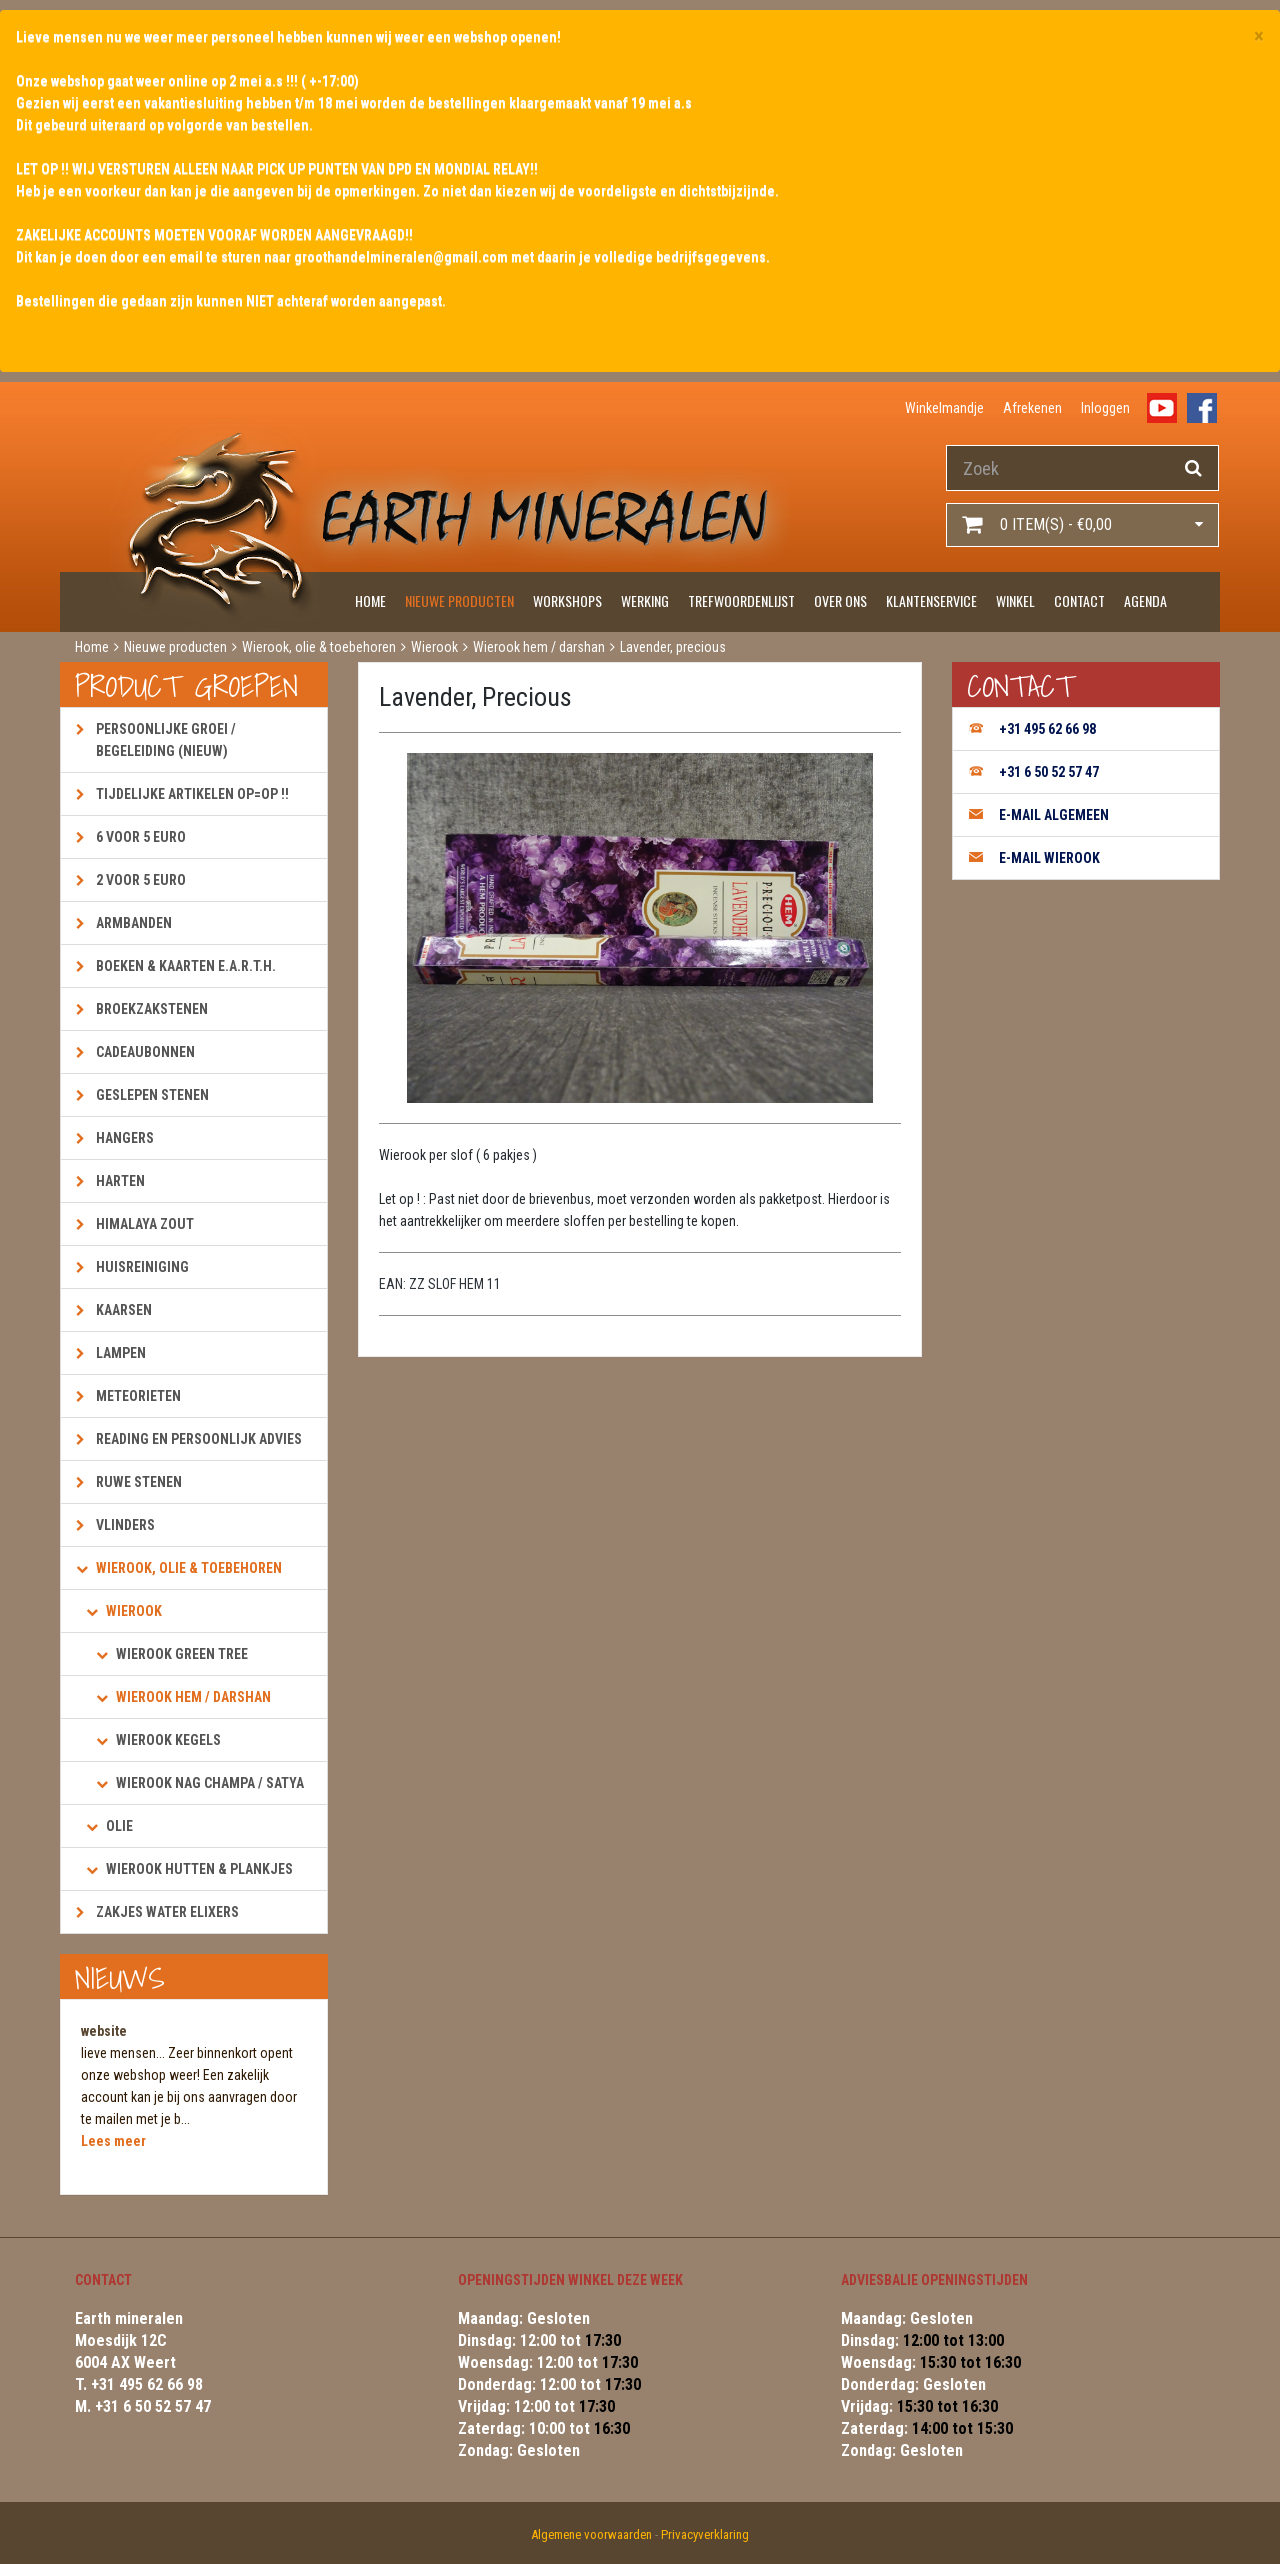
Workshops (567, 600)
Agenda (1145, 600)
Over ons (840, 600)
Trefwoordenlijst (741, 600)
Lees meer (113, 2141)
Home (370, 600)
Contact (1079, 600)
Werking (645, 600)
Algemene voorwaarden (591, 2534)
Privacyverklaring (705, 2534)
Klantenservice (931, 600)
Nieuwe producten (459, 600)
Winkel (1015, 600)
